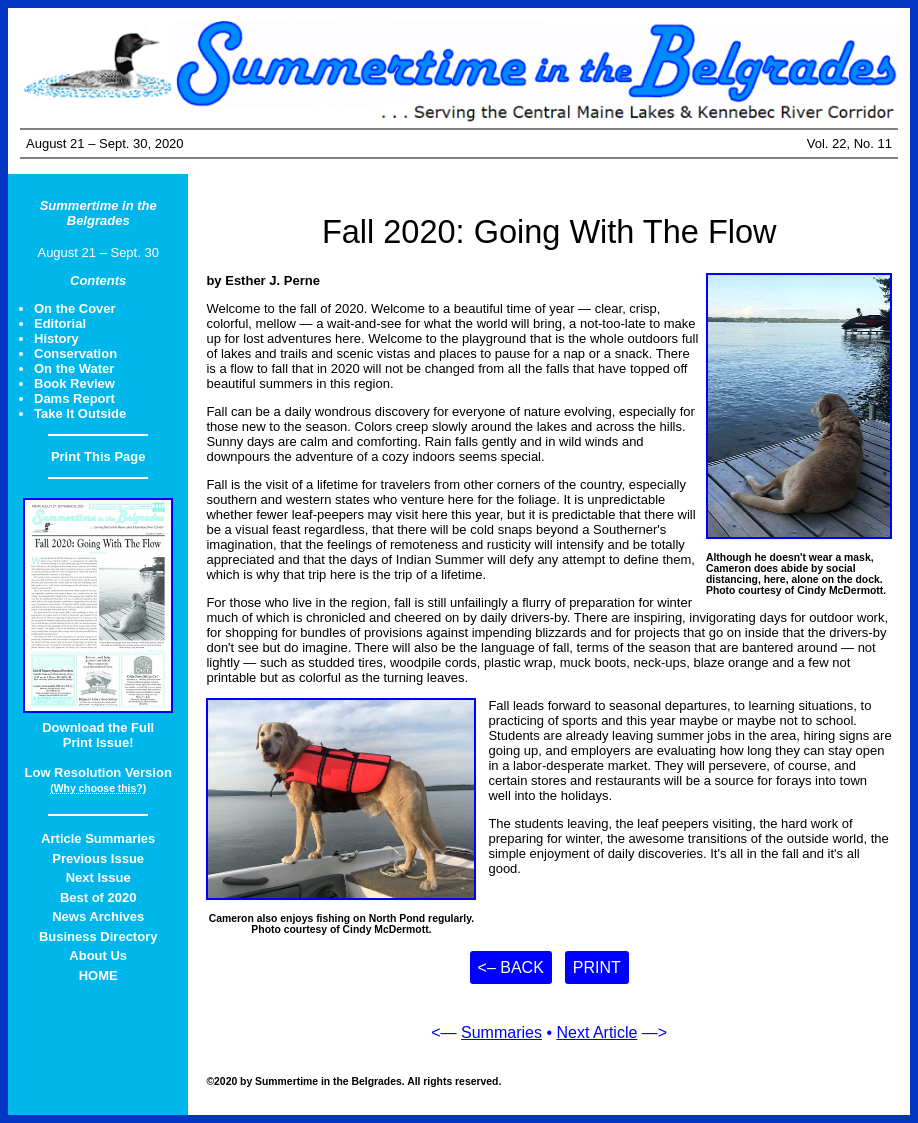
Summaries (501, 1032)
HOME (98, 975)
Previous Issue (98, 858)
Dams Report (74, 398)
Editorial (60, 323)
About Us (98, 955)
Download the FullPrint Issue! (98, 735)
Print (597, 967)
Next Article (596, 1032)
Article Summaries (98, 838)
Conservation (75, 353)
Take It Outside (80, 413)
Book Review (74, 383)
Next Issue (98, 877)
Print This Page (98, 456)
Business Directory (98, 936)
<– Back (511, 967)
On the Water (74, 368)
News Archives (98, 916)
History (56, 338)
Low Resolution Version (98, 772)
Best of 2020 (98, 897)
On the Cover (75, 308)
